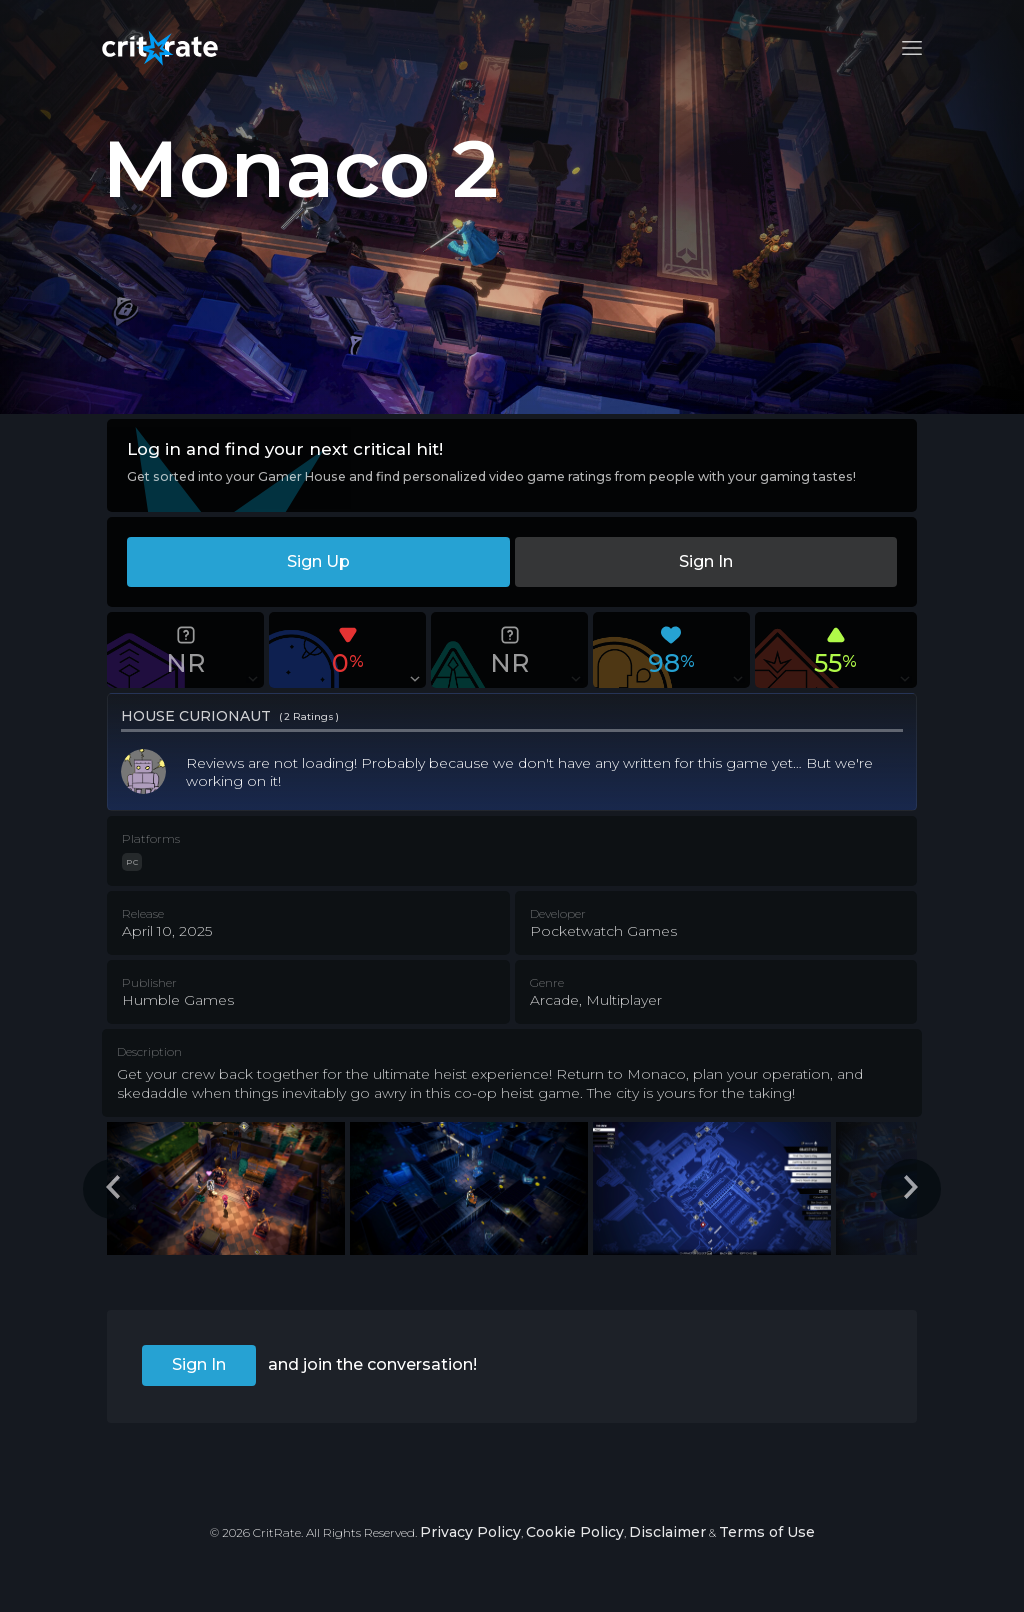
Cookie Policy (575, 1532)
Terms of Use (767, 1532)
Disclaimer (667, 1532)
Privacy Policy (470, 1532)
